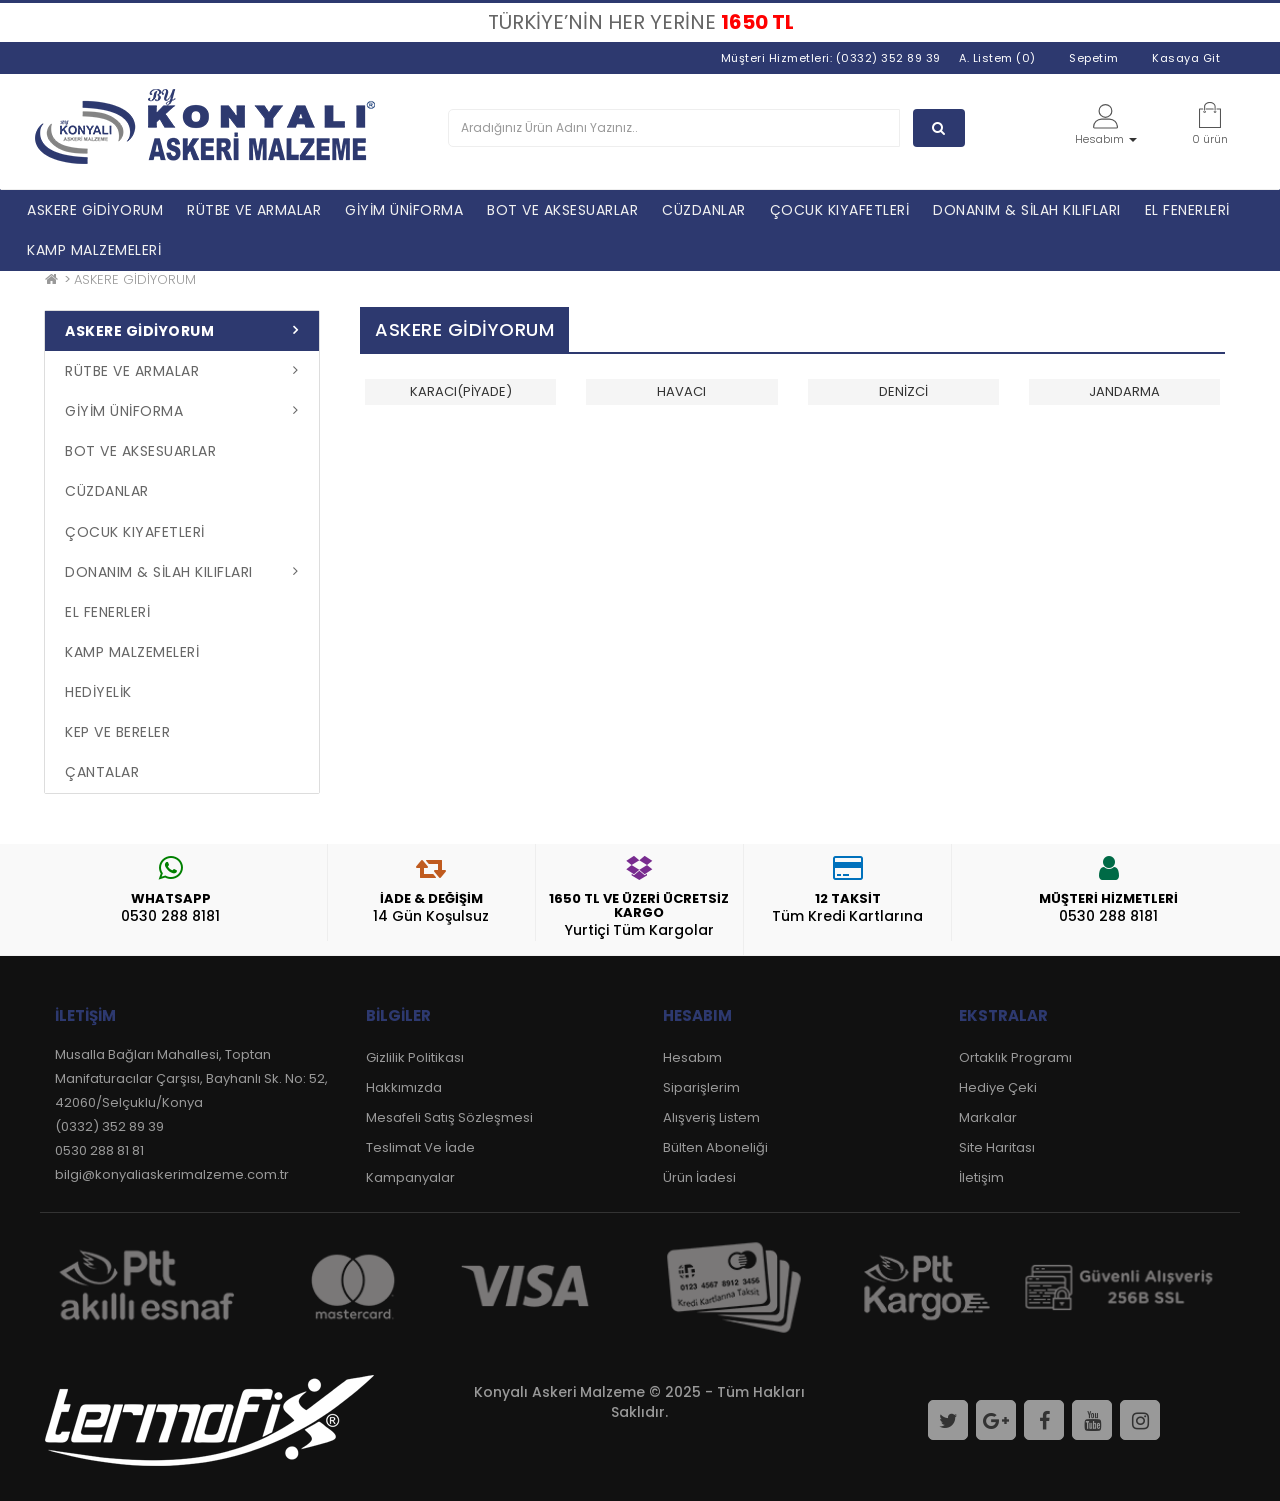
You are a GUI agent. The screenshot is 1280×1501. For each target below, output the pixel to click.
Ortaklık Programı (1015, 1057)
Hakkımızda (404, 1087)
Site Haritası (997, 1147)
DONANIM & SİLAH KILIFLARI (1027, 210)
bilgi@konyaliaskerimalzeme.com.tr (172, 1174)
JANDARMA (1124, 391)
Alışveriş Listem (711, 1117)
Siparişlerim (701, 1087)
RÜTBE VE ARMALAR (254, 210)
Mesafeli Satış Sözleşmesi (449, 1117)
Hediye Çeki (998, 1087)
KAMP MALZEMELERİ (94, 250)
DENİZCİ (903, 391)
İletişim (981, 1177)
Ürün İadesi (699, 1177)
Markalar (988, 1117)
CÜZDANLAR (704, 210)
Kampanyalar (410, 1177)
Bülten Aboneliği (715, 1147)
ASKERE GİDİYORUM (95, 210)
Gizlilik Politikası (415, 1057)
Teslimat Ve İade (420, 1147)
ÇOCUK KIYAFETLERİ (840, 210)
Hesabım (692, 1057)
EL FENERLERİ (1187, 210)
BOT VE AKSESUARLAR (562, 210)
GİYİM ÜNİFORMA (404, 210)
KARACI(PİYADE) (461, 391)
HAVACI (681, 391)
